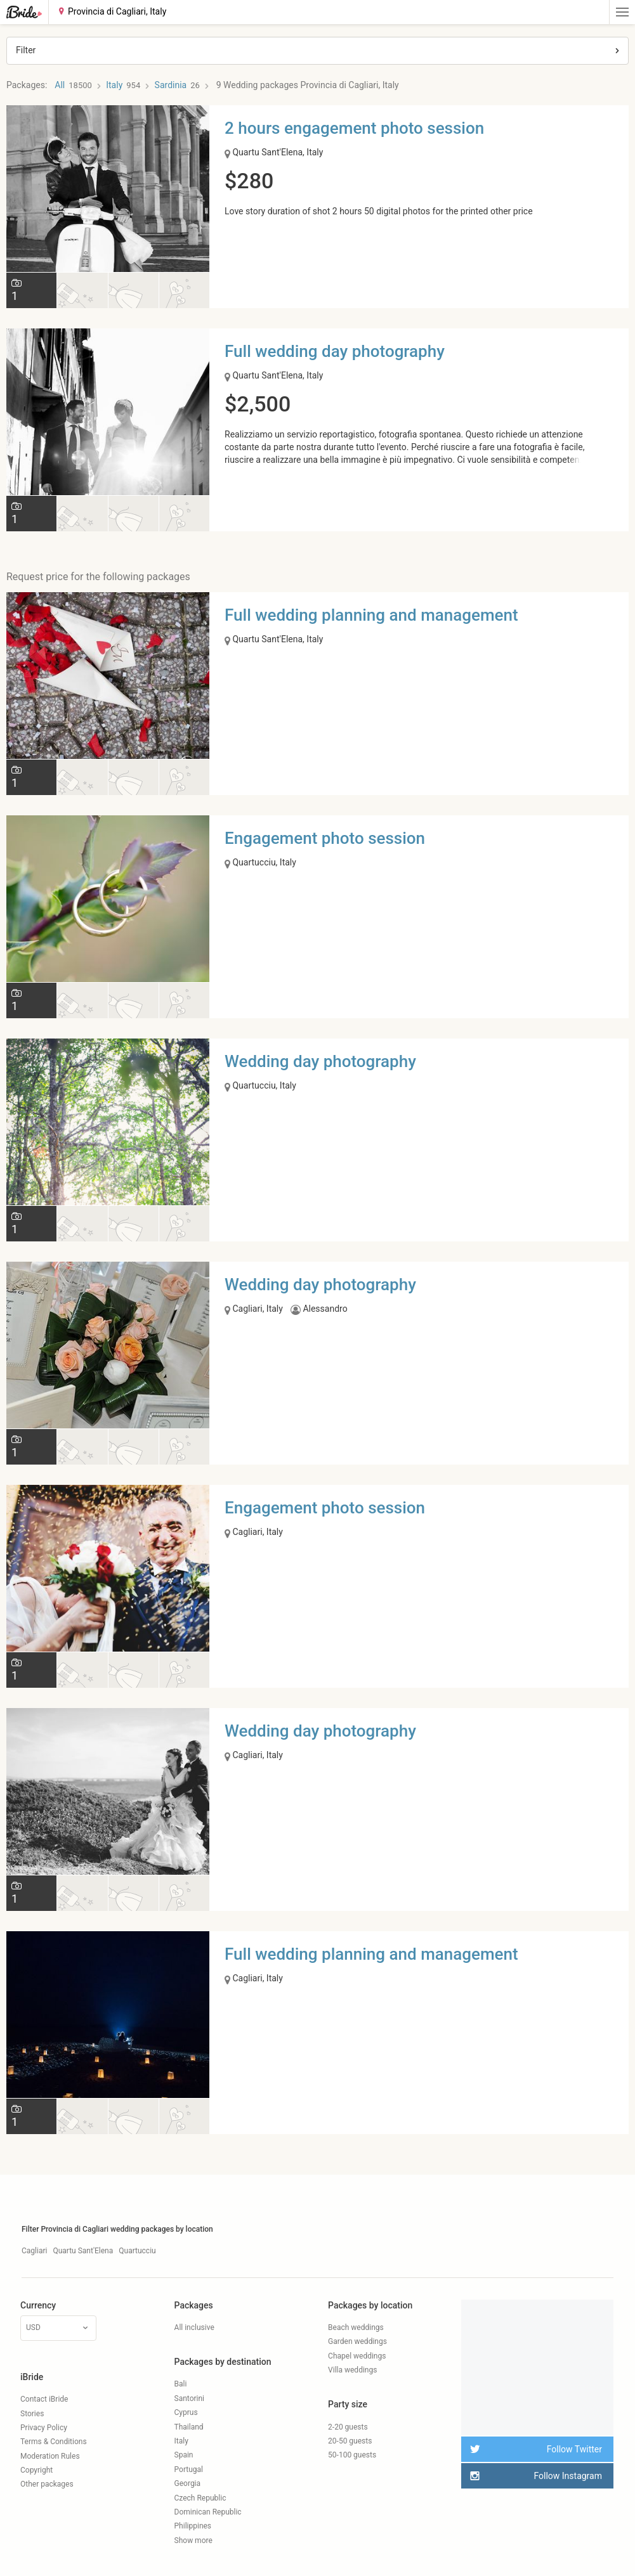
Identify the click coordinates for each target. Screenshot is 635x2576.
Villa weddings (352, 2370)
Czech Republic (200, 2498)
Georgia (187, 2483)
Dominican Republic (208, 2512)
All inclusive (194, 2327)
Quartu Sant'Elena (83, 2250)
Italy (181, 2441)
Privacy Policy (43, 2427)
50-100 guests (352, 2454)
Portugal (188, 2469)
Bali (180, 2383)
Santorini (189, 2398)
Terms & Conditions (53, 2441)
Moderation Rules (50, 2456)
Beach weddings (356, 2327)
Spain (183, 2454)
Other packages (47, 2484)
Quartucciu (137, 2250)
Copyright (36, 2470)
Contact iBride (44, 2399)
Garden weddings (357, 2341)
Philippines (193, 2525)
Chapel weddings (357, 2356)
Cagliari (34, 2250)
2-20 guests (348, 2427)
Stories (32, 2413)
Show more (193, 2540)
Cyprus (186, 2412)
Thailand (189, 2427)
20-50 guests (350, 2441)
